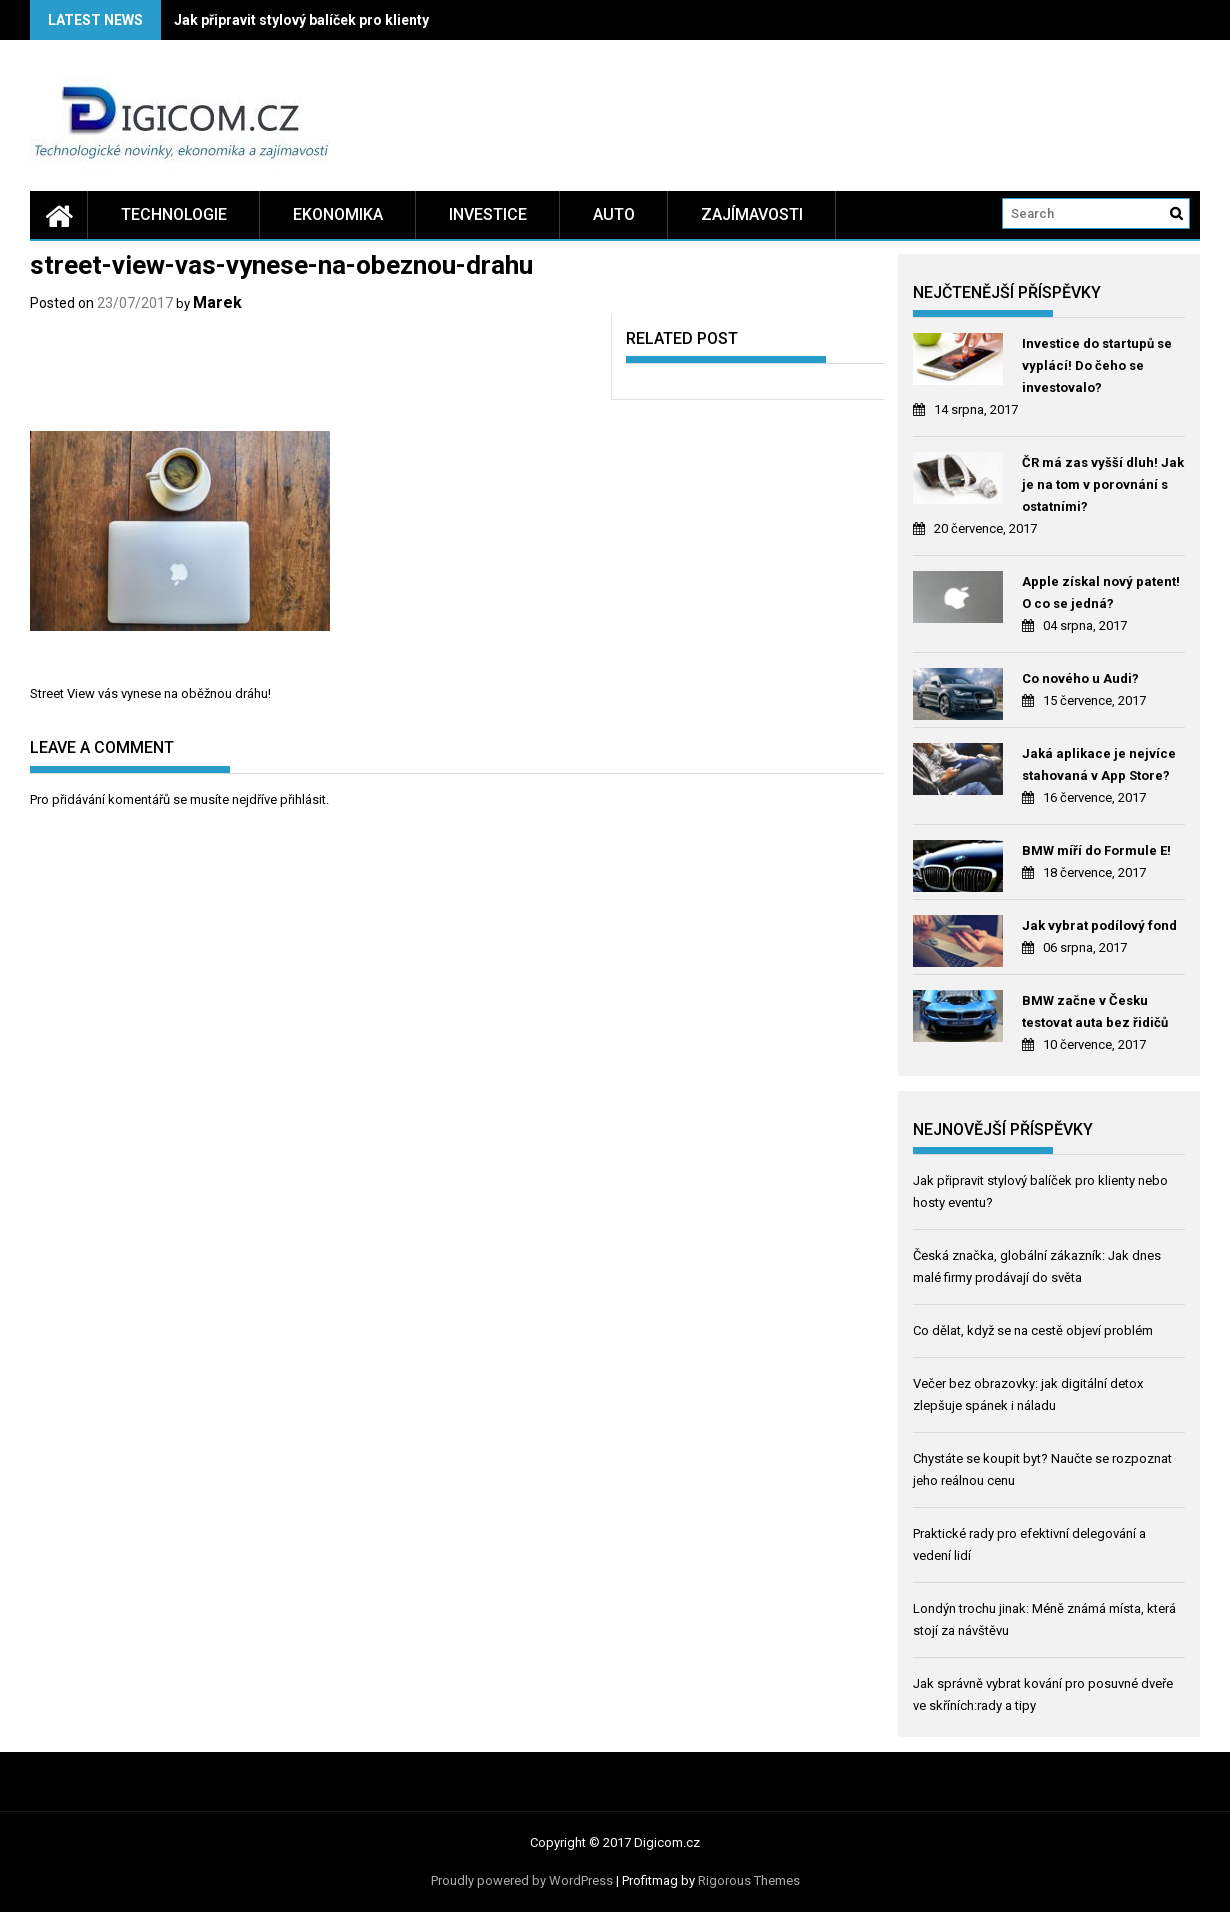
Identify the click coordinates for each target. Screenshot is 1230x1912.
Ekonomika (338, 214)
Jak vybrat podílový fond (1099, 925)
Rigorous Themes (749, 1880)
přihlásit (303, 799)
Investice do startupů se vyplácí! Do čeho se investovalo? (1097, 365)
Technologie (174, 214)
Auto (614, 214)
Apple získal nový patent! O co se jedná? (1101, 592)
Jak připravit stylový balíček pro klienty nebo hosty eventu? (367, 20)
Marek (217, 302)
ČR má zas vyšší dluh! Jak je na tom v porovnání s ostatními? (1103, 484)
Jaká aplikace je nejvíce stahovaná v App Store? (1099, 764)
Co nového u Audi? (1080, 678)
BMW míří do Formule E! (1096, 850)
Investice (488, 214)
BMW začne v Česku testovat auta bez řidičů (1095, 1011)
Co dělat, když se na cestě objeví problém (1033, 1330)
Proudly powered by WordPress (522, 1880)
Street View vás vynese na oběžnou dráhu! (150, 693)
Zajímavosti (752, 214)
